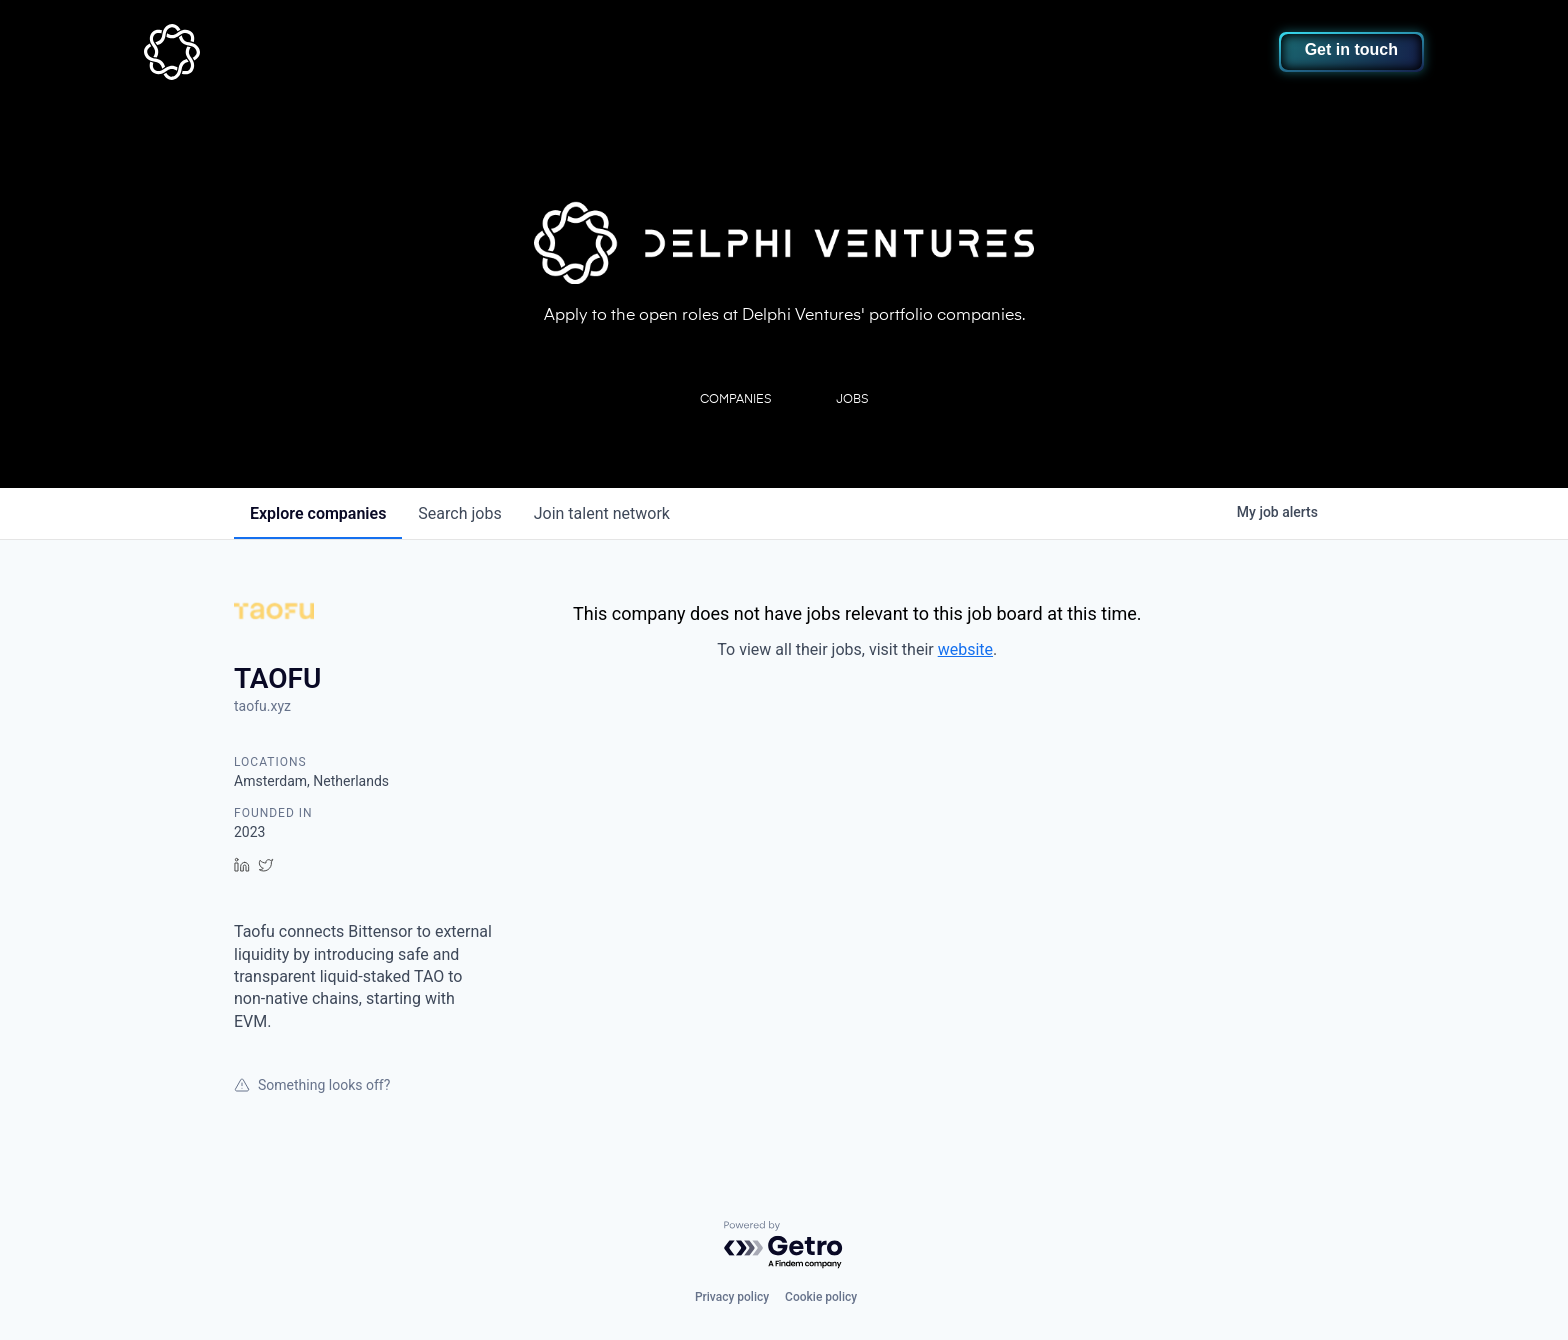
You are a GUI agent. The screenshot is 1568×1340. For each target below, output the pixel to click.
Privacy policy (732, 1297)
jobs (459, 513)
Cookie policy (821, 1297)
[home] (270, 52)
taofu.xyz (262, 706)
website (965, 649)
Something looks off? (312, 1085)
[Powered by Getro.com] (784, 1245)
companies (318, 513)
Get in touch (1351, 49)
